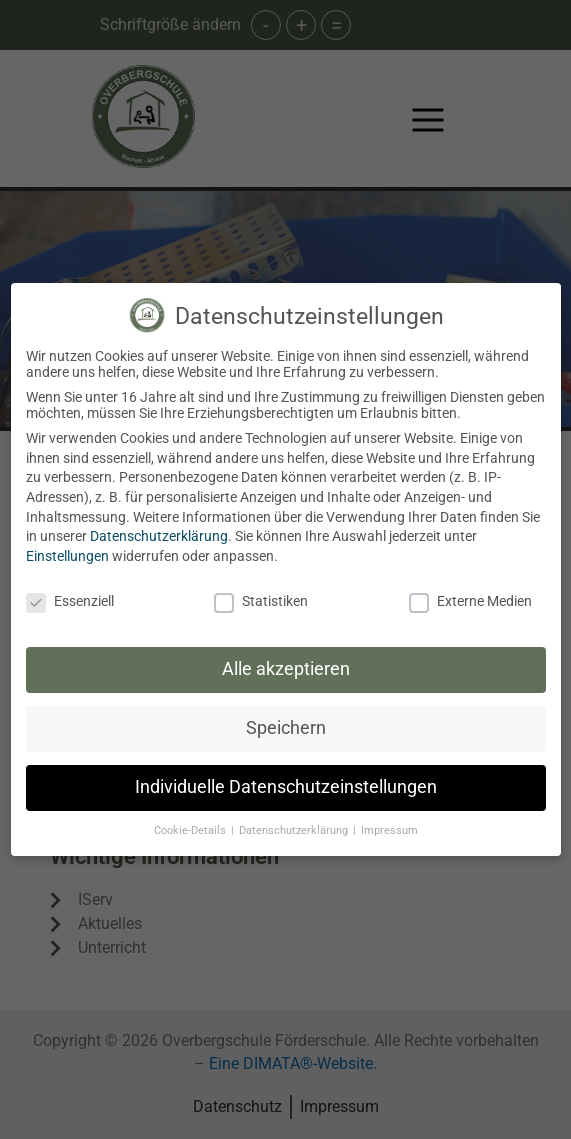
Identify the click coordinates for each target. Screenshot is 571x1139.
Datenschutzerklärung (159, 536)
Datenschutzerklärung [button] (295, 830)
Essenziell (70, 601)
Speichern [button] (286, 728)
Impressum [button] (389, 830)
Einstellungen (67, 556)
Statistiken (261, 601)
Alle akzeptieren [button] (286, 669)
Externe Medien (470, 601)
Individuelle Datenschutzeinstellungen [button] (286, 787)
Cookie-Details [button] (191, 830)
